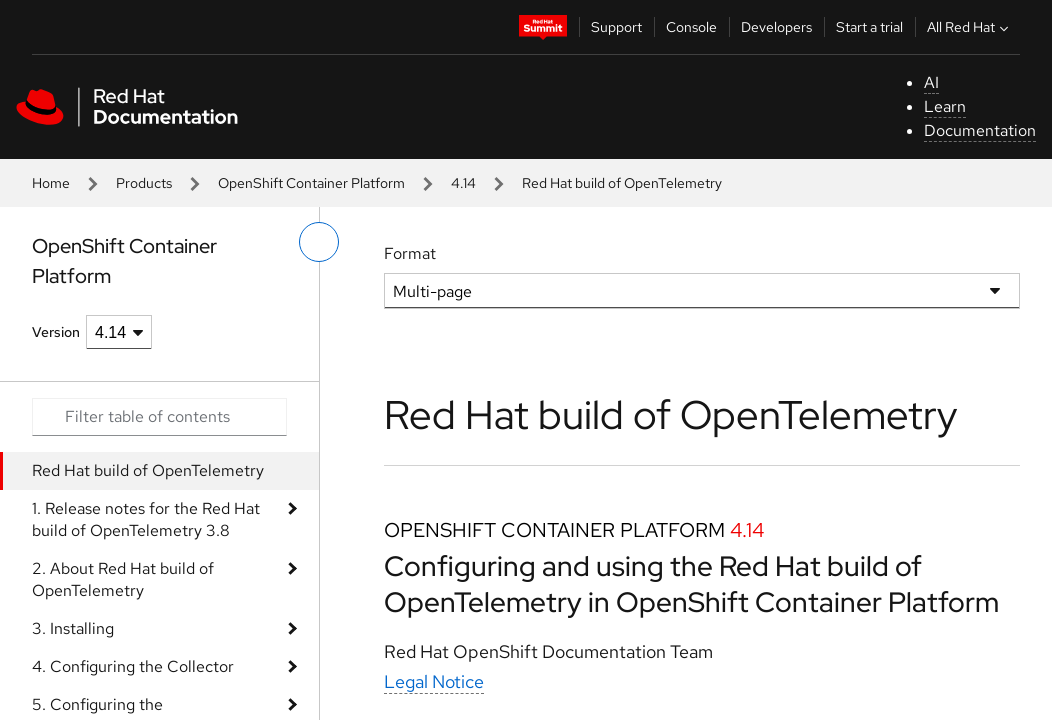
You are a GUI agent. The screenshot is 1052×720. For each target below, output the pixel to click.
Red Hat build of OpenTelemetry (148, 470)
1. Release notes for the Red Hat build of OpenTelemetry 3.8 (146, 519)
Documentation (980, 130)
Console (691, 27)
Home (51, 183)
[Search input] (159, 417)
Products (144, 183)
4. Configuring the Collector (133, 666)
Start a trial (869, 27)
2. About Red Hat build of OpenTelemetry (123, 579)
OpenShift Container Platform (311, 183)
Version (56, 332)
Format (410, 253)
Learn (945, 106)
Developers (776, 27)
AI (931, 82)
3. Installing (73, 628)
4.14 (463, 183)
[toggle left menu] (319, 242)
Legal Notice (434, 681)
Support (616, 27)
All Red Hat (970, 27)
